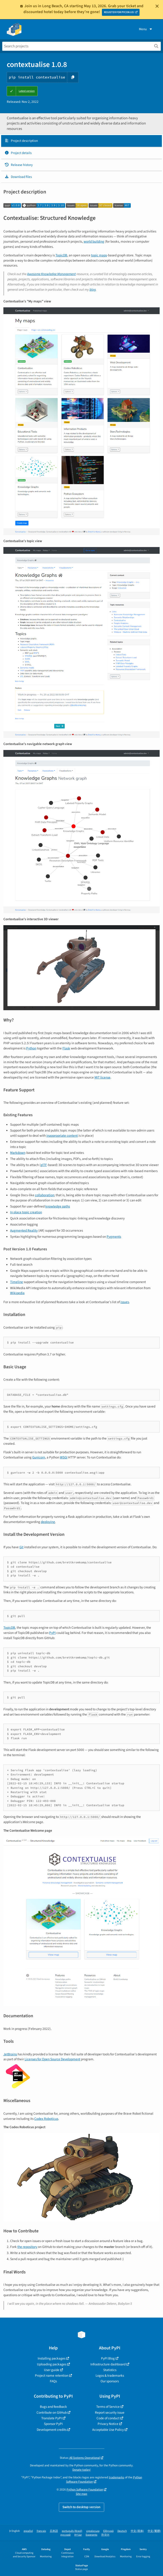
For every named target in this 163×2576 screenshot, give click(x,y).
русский (65, 2535)
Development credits (52, 2429)
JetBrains (10, 2054)
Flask (66, 1048)
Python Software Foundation (85, 2489)
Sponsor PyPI (53, 2423)
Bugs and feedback (53, 2406)
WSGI (63, 1457)
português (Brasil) (72, 2531)
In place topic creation (26, 1212)
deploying (48, 1521)
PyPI (52, 1632)
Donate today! (81, 2470)
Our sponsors (110, 2381)
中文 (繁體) (154, 2531)
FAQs (53, 2381)
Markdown (17, 1152)
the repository (27, 2246)
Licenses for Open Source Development (52, 2059)
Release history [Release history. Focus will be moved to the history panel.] (19, 164)
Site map (81, 2494)
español (28, 2531)
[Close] (157, 6)
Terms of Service (108, 2406)
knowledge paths (57, 1206)
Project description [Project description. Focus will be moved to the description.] (21, 140)
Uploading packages (51, 2364)
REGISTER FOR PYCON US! (119, 12)
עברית (78, 2535)
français (41, 2531)
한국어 (105, 2535)
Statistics (109, 2369)
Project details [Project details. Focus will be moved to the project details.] (18, 152)
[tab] (81, 141)
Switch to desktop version (81, 2507)
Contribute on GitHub (52, 2412)
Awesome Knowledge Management (51, 273)
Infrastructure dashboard (108, 2364)
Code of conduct (107, 2418)
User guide (51, 2369)
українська (92, 2531)
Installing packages (51, 2358)
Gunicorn (38, 1457)
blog (93, 289)
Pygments (114, 1236)
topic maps (99, 255)
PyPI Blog (108, 2358)
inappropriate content (62, 1135)
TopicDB (61, 255)
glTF (44, 1164)
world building (94, 241)
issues (124, 1302)
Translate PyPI (51, 2418)
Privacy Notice (108, 2423)
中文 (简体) (137, 2531)
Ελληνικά (108, 2531)
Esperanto (91, 2535)
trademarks (116, 2477)
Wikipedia (17, 1292)
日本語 (54, 2531)
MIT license (102, 1077)
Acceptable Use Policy (108, 2429)
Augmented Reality (24, 1230)
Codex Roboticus (46, 2118)
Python (31, 1048)
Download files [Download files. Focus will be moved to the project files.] (18, 176)
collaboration (44, 1195)
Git (21, 1547)
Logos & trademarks (110, 2375)
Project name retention (51, 2375)
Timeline (16, 1281)
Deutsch (122, 2531)
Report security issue (109, 2412)
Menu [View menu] (146, 29)
